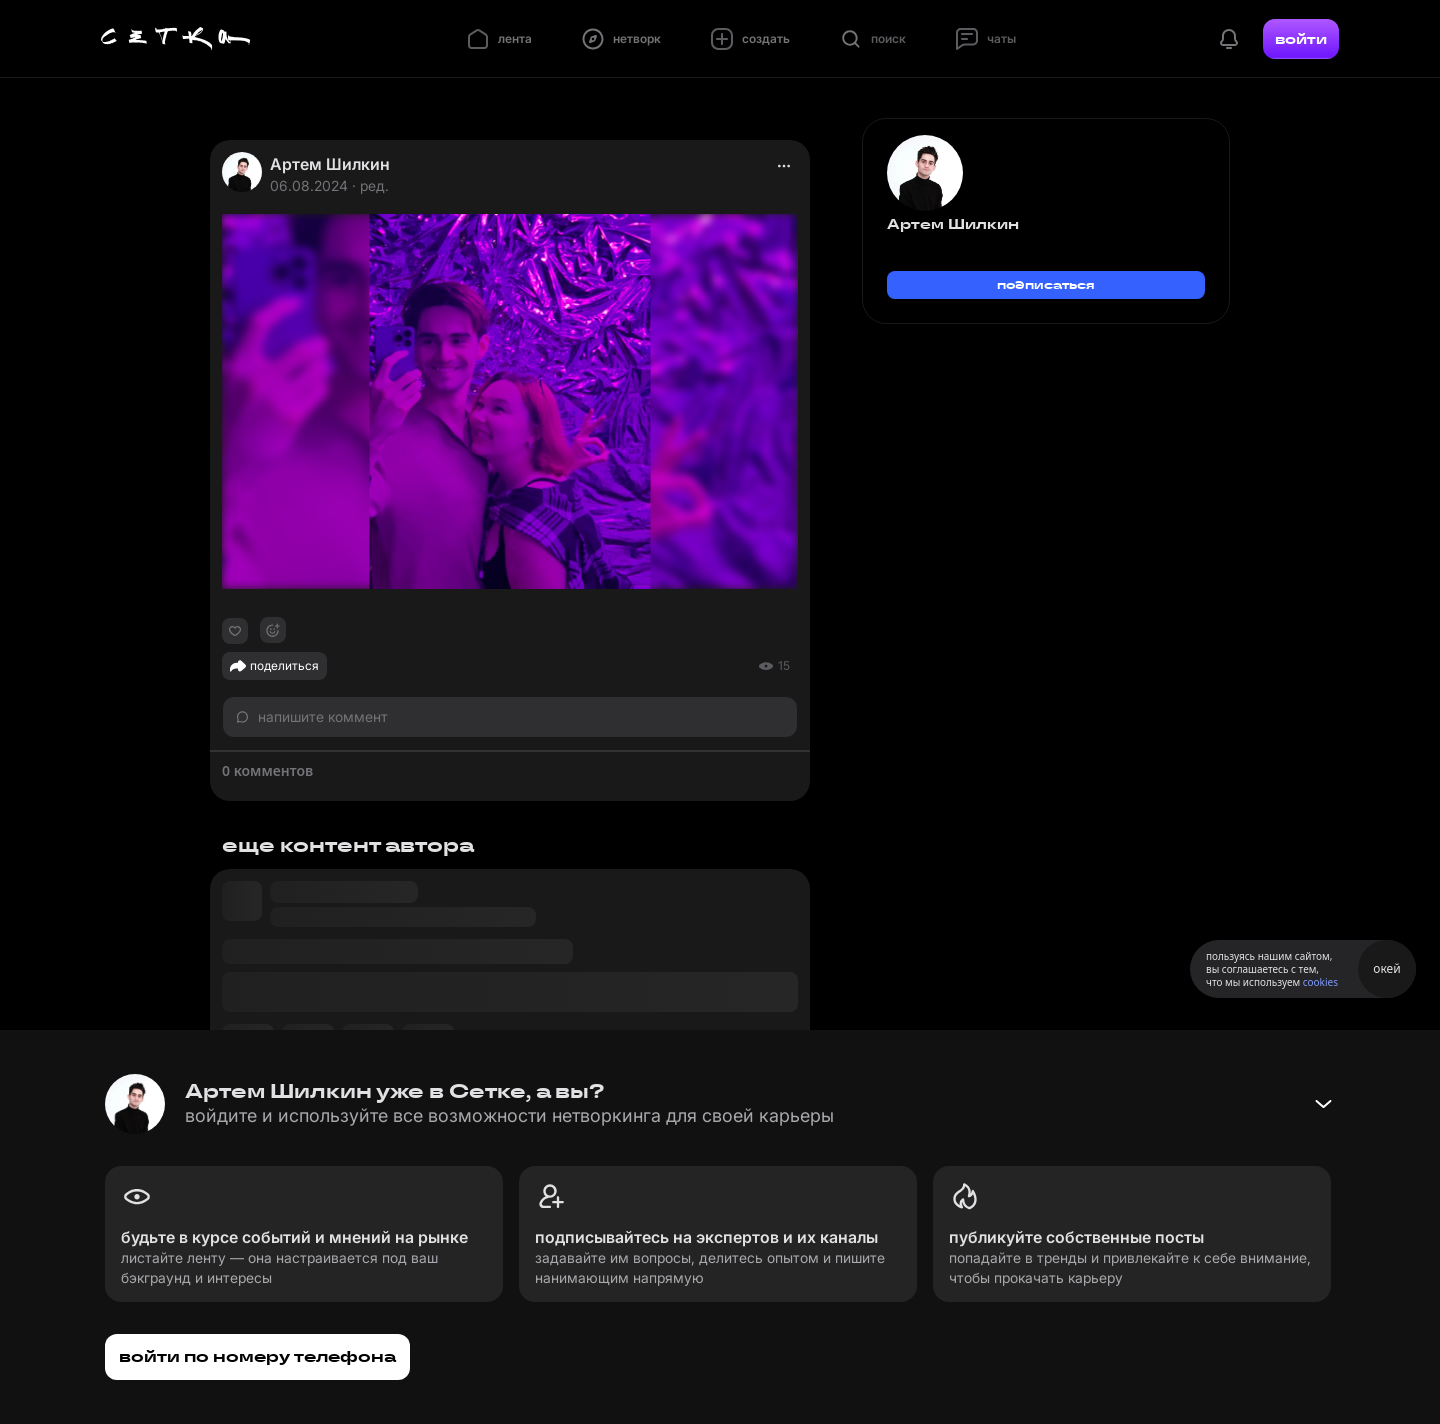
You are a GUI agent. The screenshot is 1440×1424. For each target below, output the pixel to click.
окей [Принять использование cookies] (1386, 968)
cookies (1320, 982)
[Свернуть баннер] (1323, 1104)
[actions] (784, 166)
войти (1301, 39)
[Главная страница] (176, 39)
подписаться (1046, 284)
